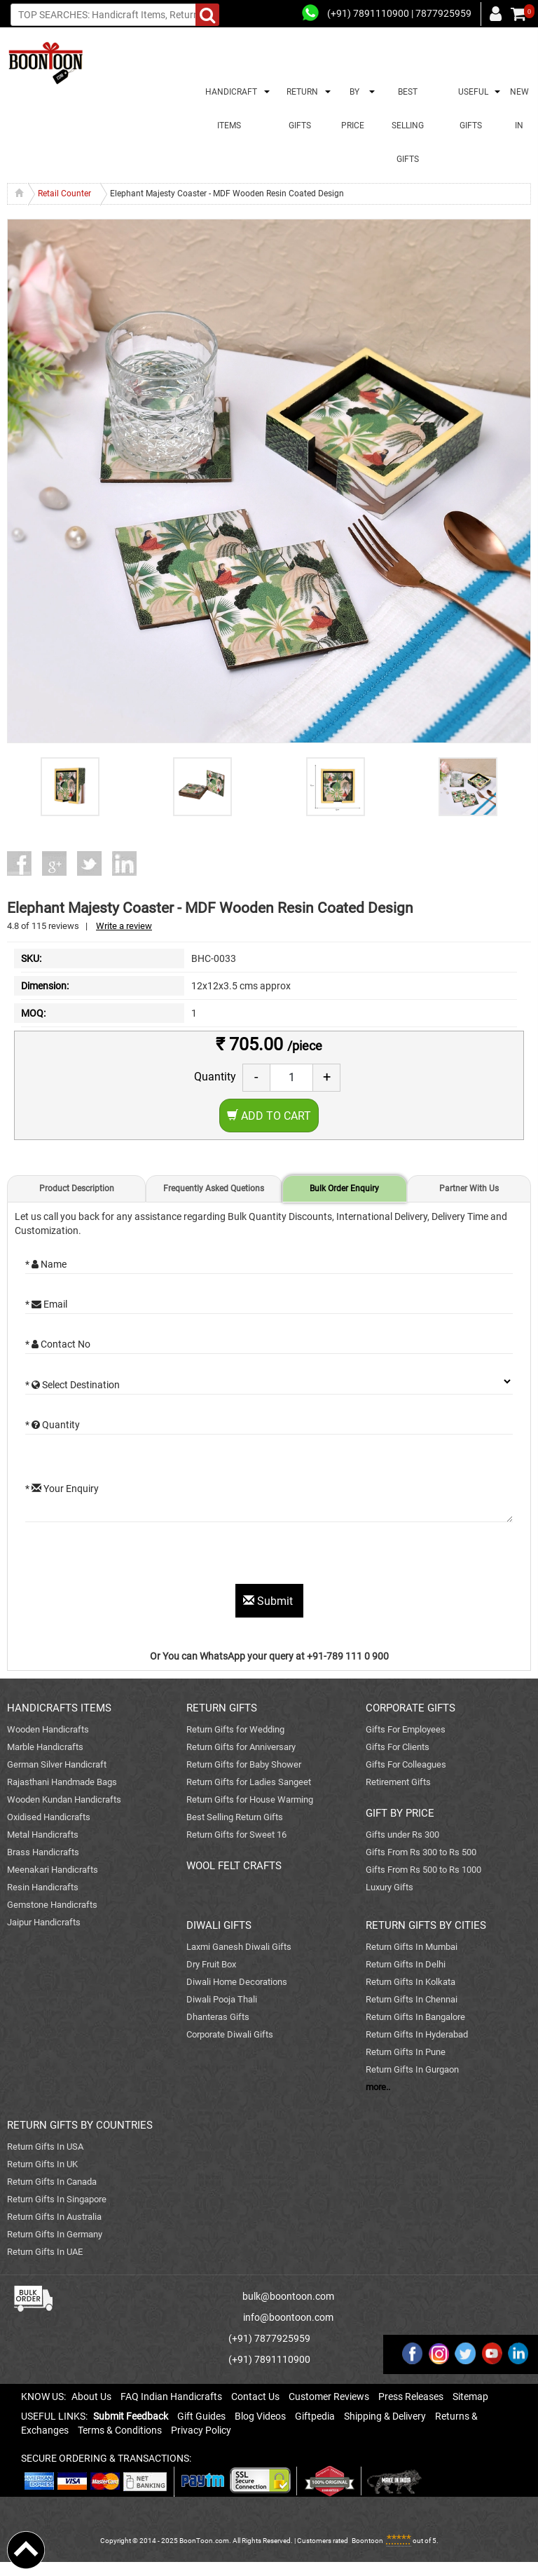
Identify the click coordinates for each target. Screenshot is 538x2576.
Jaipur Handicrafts (44, 1922)
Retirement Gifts (398, 1782)
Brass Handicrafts (43, 1852)
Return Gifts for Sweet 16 (236, 1834)
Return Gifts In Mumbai (411, 1946)
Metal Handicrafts (42, 1834)
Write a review (124, 926)
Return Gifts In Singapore (56, 2199)
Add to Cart (269, 1116)
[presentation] (131, 1556)
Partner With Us (469, 1188)
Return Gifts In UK (42, 2164)
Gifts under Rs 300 (402, 1834)
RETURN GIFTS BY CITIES (426, 1925)
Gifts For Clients (397, 1747)
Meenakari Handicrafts (52, 1869)
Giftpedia (315, 2416)
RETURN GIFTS (300, 108)
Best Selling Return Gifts (234, 1817)
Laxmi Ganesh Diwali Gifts (238, 1946)
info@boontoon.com (288, 2317)
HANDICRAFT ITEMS (229, 108)
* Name (46, 1264)
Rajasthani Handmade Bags (62, 1782)
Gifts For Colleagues (406, 1764)
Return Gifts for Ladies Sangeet (248, 1782)
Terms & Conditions (120, 2430)
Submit (269, 1601)
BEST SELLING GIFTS (408, 125)
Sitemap (470, 2396)
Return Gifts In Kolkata (410, 1982)
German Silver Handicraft (56, 1764)
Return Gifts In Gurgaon (412, 2069)
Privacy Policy (201, 2430)
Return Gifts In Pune (406, 2052)
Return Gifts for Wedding (235, 1729)
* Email (46, 1304)
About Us (91, 2396)
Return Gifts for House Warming (249, 1799)
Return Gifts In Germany (54, 2234)
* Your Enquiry (62, 1488)
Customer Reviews (329, 2396)
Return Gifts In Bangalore (415, 2017)
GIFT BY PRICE (400, 1813)
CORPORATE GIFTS (410, 1708)
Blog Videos (260, 2416)
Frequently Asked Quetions (213, 1188)
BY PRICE (352, 108)
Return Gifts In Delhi (406, 1964)
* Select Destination (72, 1384)
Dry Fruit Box (211, 1964)
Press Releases (410, 2396)
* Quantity (52, 1424)
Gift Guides (201, 2416)
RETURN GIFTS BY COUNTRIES (80, 2125)
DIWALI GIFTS (218, 1925)
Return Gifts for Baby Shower (243, 1764)
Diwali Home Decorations (236, 1982)
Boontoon (367, 2540)
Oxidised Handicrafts (48, 1817)
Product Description (76, 1188)
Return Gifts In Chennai (411, 1999)
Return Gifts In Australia (54, 2216)
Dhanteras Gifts (217, 2017)
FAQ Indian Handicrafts (171, 2396)
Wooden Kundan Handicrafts (64, 1799)
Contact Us (255, 2396)
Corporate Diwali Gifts (229, 2034)
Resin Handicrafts (42, 1887)
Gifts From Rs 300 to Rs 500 (421, 1852)
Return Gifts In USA (45, 2146)
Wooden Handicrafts (48, 1729)
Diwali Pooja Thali (221, 1999)
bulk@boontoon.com (288, 2296)
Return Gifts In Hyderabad (417, 2034)
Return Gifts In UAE (45, 2251)
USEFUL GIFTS (471, 108)
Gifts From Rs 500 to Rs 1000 (423, 1869)
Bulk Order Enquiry (344, 1188)
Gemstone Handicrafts (52, 1904)
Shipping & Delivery (385, 2416)
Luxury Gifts (389, 1887)
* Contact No (57, 1344)
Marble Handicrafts (45, 1747)
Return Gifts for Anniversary (241, 1747)
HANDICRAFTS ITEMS (59, 1708)
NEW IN (519, 108)
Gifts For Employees (406, 1729)
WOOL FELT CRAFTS (234, 1865)
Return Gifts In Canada (52, 2181)
